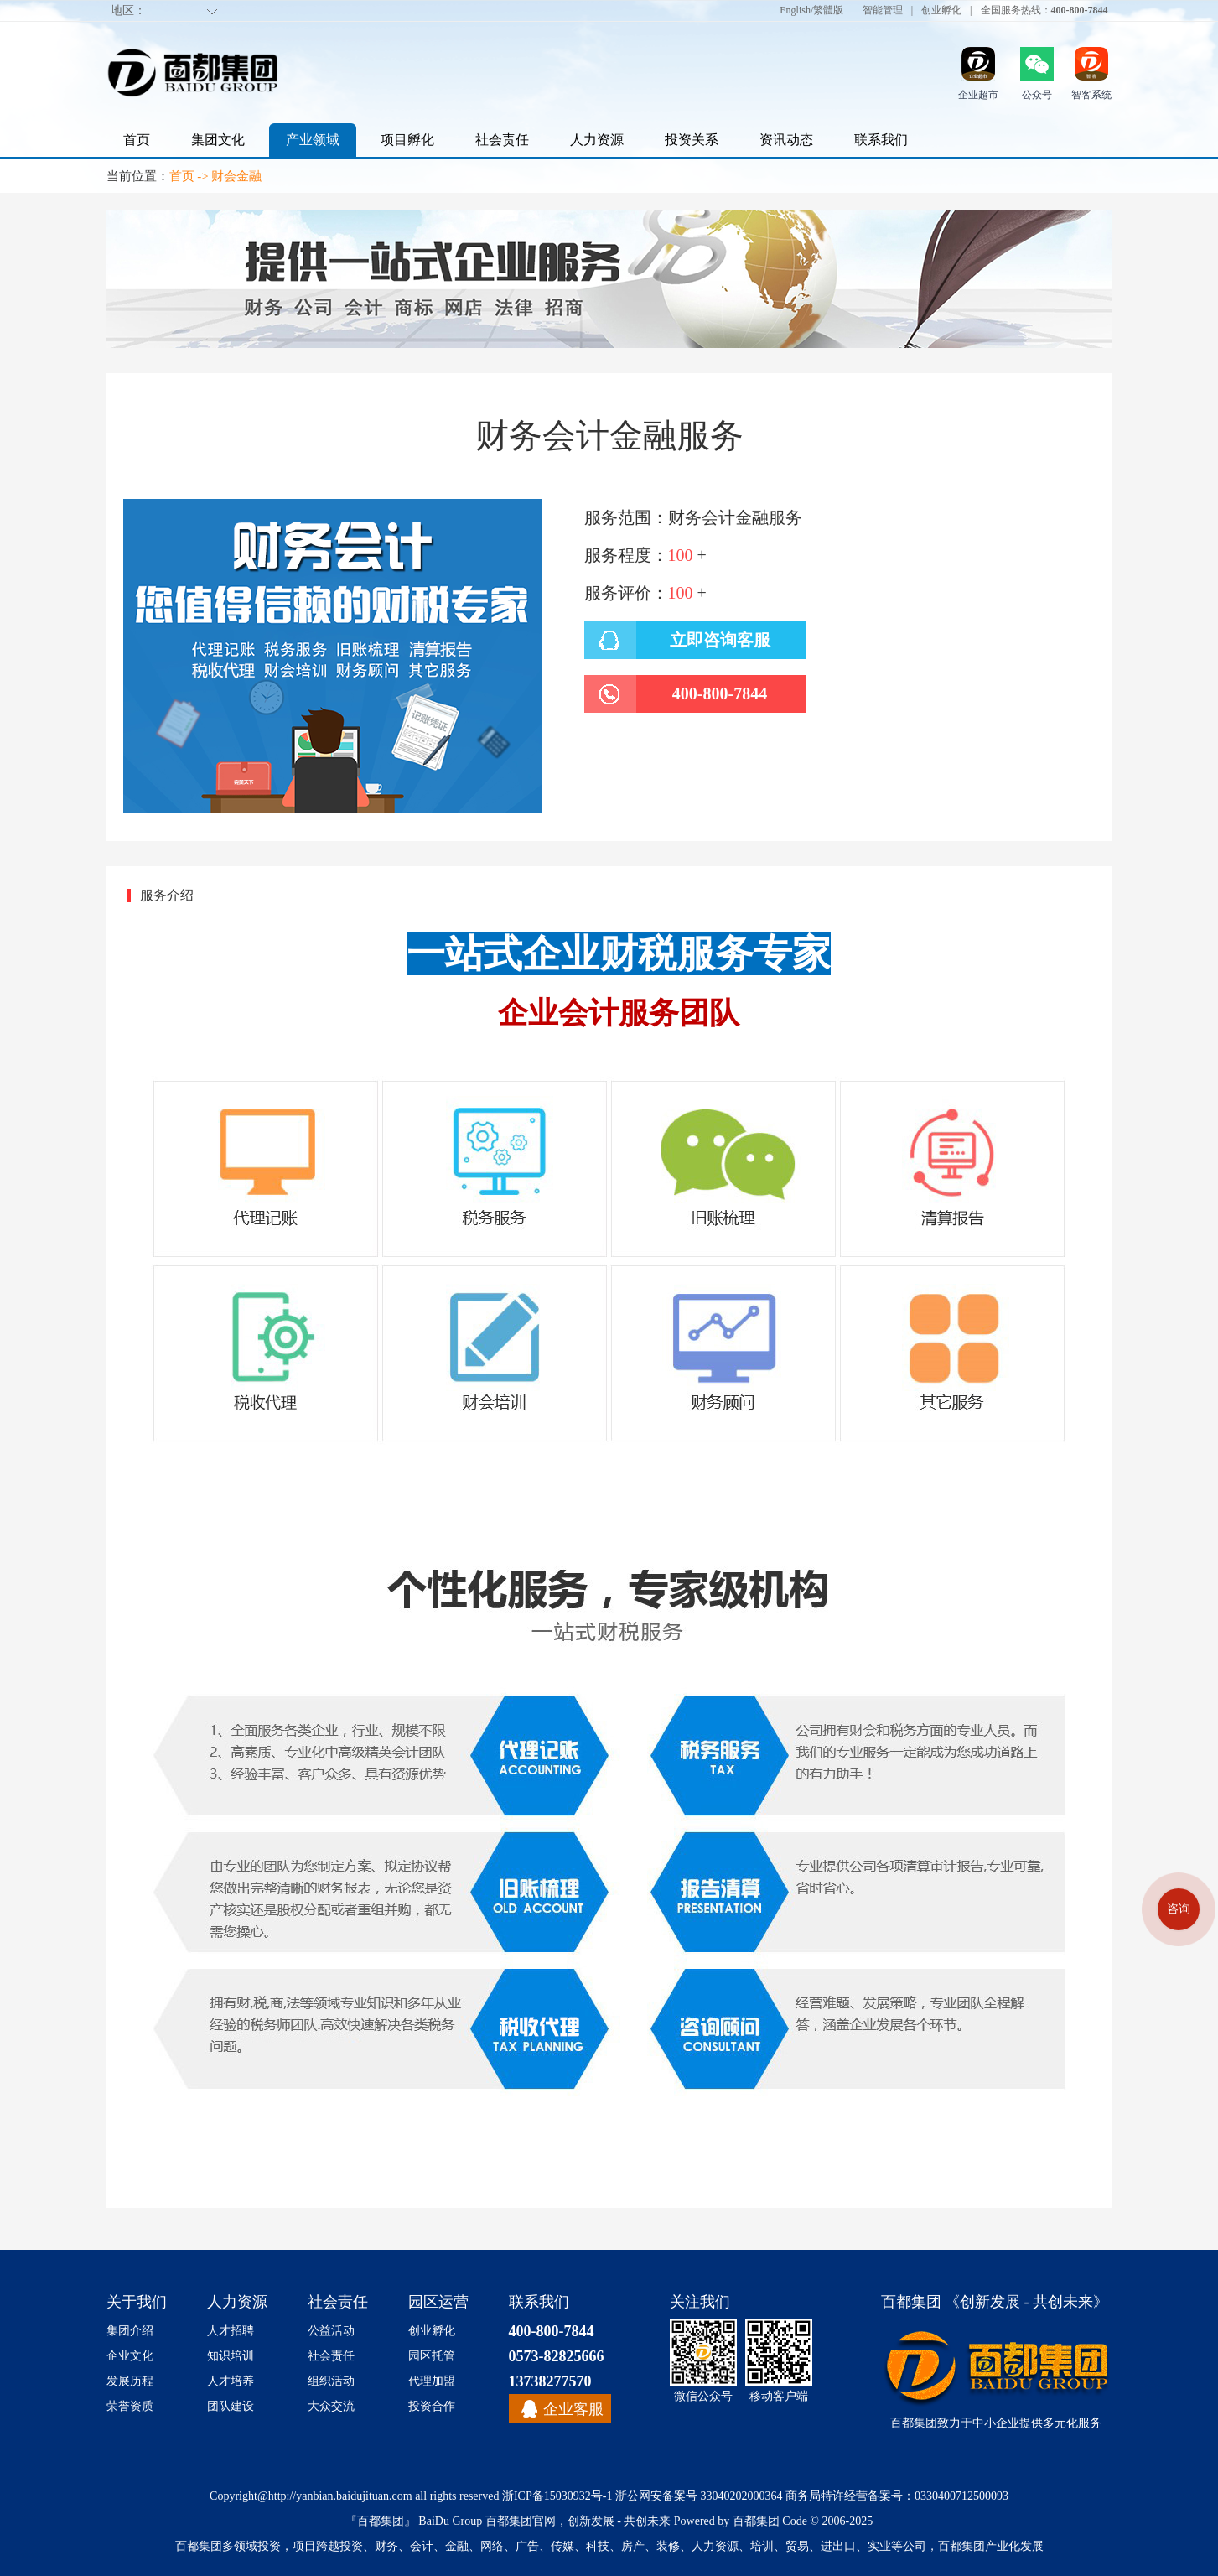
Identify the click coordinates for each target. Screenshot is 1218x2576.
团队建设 (230, 2406)
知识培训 (230, 2356)
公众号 (1037, 95)
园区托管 (431, 2356)
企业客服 (573, 2409)
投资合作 (431, 2406)
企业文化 (129, 2356)
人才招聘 (230, 2330)
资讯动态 (786, 139)
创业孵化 (941, 9)
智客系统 (1091, 95)
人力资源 (597, 139)
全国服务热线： (1044, 9)
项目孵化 (407, 139)
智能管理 (883, 9)
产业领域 (312, 139)
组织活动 (331, 2381)
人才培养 (230, 2381)
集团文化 (218, 139)
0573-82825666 (556, 2356)
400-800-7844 (551, 2331)
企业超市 (978, 95)
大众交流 (331, 2406)
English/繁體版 (811, 9)
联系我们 (881, 139)
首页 (136, 139)
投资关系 (691, 139)
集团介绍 (129, 2330)
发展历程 (129, 2381)
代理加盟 (431, 2381)
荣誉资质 (129, 2406)
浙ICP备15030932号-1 (557, 2496)
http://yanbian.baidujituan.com (340, 2496)
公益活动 (331, 2330)
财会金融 (236, 176)
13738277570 (550, 2381)
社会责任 (502, 139)
